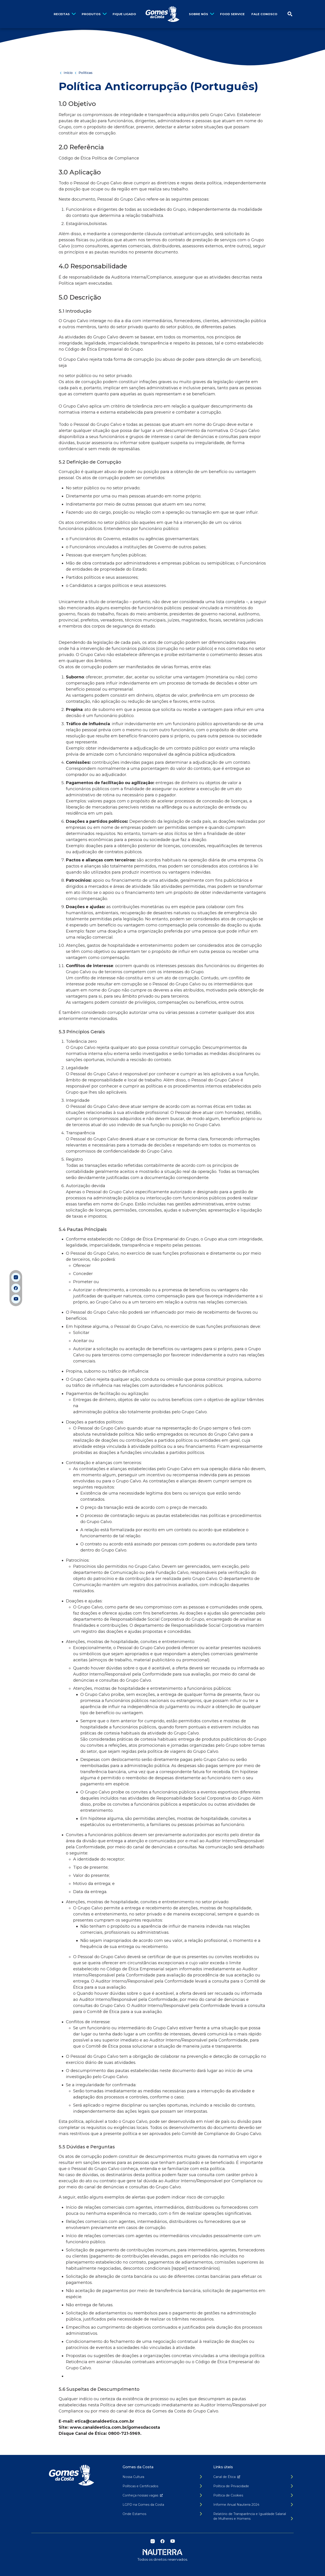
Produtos (91, 14)
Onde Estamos (134, 2514)
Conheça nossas (144, 2495)
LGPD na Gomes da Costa (143, 2505)
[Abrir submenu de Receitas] (73, 14)
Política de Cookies (228, 2495)
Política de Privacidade (231, 2486)
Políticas (86, 73)
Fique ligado (124, 14)
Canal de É (227, 2477)
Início (68, 73)
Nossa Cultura (133, 2477)
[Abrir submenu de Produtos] (104, 14)
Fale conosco (264, 14)
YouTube (15, 1298)
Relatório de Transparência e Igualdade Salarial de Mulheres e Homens (249, 2516)
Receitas (62, 14)
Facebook (15, 1288)
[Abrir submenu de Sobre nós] (212, 14)
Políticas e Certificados (140, 2486)
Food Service (232, 14)
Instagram (15, 1277)
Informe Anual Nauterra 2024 (236, 2505)
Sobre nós (198, 14)
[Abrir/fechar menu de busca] (290, 14)
